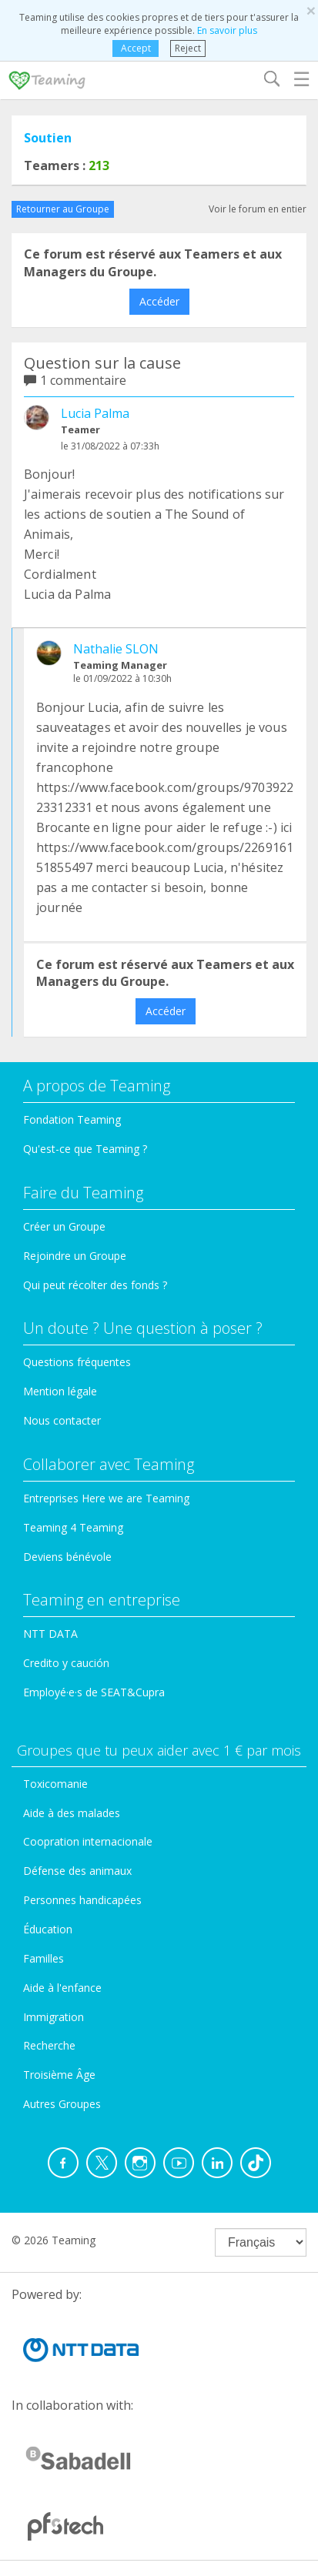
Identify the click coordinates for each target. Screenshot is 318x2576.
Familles (43, 1958)
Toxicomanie (55, 1783)
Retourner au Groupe (62, 209)
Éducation (47, 1929)
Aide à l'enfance (62, 1987)
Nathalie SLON (116, 648)
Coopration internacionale (87, 1841)
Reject (188, 48)
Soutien (48, 137)
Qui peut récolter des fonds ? (95, 1285)
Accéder (159, 301)
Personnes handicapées (82, 1900)
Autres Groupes (62, 2104)
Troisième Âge (59, 2074)
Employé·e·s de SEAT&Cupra (94, 1692)
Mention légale (60, 1391)
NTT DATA (50, 1633)
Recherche (49, 2045)
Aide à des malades (71, 1813)
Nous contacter (62, 1420)
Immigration (53, 2017)
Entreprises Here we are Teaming (106, 1498)
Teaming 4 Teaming (73, 1527)
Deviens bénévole (67, 1556)
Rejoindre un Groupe (74, 1255)
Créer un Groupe (64, 1226)
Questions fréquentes (77, 1362)
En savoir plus (227, 30)
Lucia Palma (95, 413)
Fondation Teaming (72, 1119)
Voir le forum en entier (257, 209)
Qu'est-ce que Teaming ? (85, 1148)
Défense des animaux (77, 1870)
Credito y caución (66, 1663)
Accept (136, 48)
